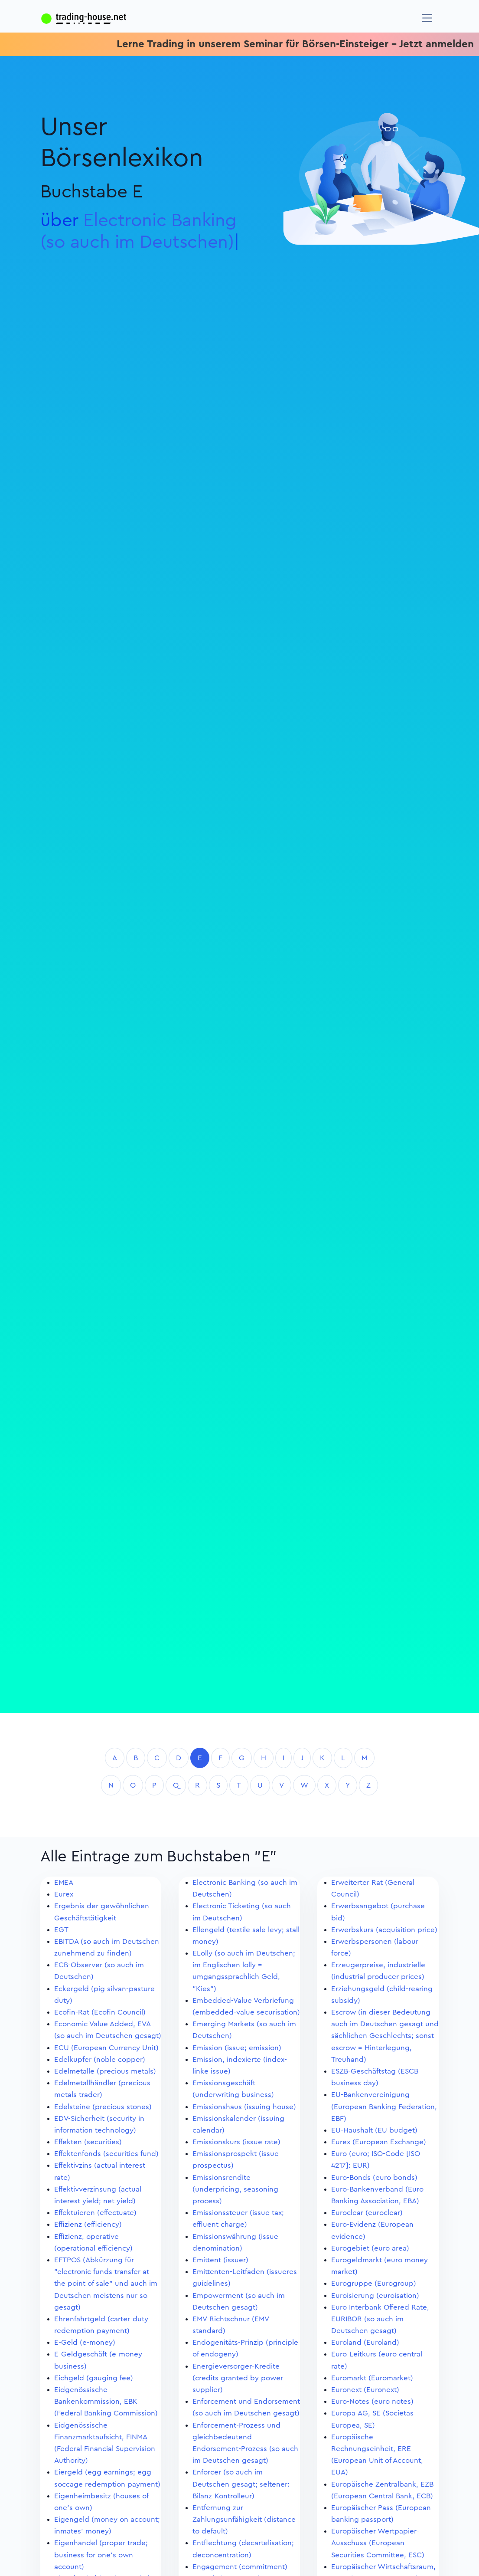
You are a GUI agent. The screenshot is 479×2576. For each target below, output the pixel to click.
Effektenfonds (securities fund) (106, 2153)
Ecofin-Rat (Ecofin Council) (100, 2012)
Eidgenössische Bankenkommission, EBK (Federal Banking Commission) (106, 2401)
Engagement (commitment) (239, 2566)
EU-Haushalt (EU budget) (374, 2130)
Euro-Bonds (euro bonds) (374, 2177)
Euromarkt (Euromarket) (372, 2378)
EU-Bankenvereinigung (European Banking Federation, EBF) (384, 2106)
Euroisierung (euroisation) (375, 2295)
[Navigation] (427, 18)
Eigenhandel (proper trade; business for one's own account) (101, 2554)
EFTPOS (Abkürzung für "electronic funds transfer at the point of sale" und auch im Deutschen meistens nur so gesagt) (105, 2283)
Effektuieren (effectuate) (95, 2212)
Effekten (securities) (88, 2142)
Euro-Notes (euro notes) (372, 2401)
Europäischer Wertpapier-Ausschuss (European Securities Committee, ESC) (377, 2542)
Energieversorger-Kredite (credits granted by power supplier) (237, 2378)
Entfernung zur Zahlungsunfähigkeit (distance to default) (244, 2519)
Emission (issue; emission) (236, 2047)
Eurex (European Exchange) (378, 2142)
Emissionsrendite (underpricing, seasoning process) (235, 2189)
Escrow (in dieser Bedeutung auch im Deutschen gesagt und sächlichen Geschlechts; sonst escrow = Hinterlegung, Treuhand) (385, 2035)
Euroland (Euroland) (365, 2342)
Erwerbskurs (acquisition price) (384, 1929)
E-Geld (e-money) (84, 2342)
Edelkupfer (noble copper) (99, 2059)
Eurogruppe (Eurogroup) (373, 2283)
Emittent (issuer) (220, 2260)
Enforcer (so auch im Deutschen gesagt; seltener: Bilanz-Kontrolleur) (241, 2483)
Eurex (63, 1894)
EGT (61, 1929)
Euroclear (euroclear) (367, 2212)
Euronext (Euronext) (365, 2389)
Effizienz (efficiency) (88, 2224)
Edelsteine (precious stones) (103, 2106)
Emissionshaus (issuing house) (244, 2106)
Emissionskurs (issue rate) (236, 2142)
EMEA (63, 1882)
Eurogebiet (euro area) (370, 2248)
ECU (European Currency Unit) (106, 2047)
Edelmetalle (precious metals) (105, 2071)
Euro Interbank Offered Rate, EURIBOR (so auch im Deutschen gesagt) (380, 2319)
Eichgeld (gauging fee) (93, 2378)
